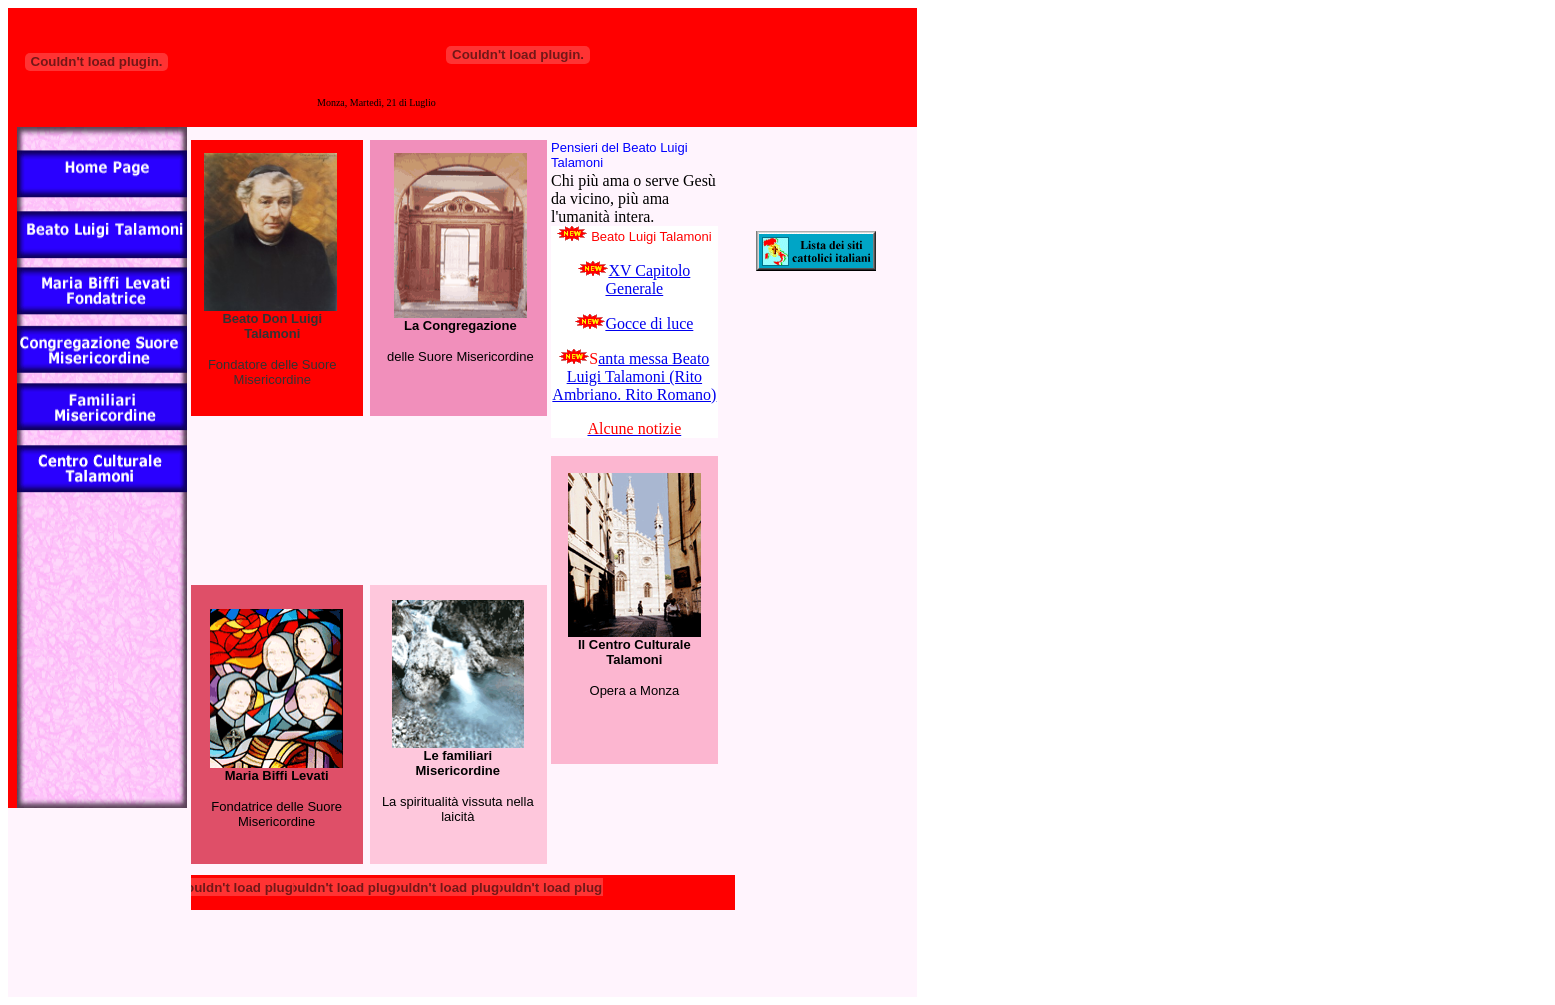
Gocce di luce (649, 323)
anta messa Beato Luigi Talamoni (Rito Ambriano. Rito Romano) (634, 376)
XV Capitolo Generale (647, 279)
